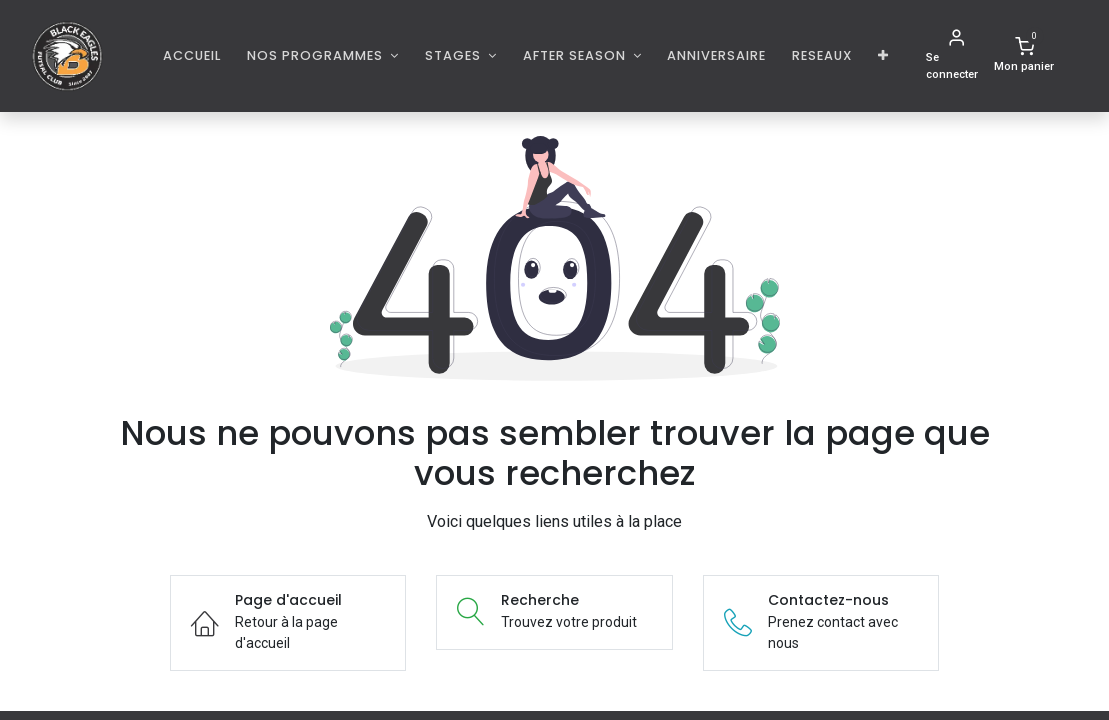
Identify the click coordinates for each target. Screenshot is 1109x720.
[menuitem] (193, 55)
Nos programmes (317, 55)
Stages (455, 55)
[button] (883, 55)
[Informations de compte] (956, 56)
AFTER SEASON (576, 55)
